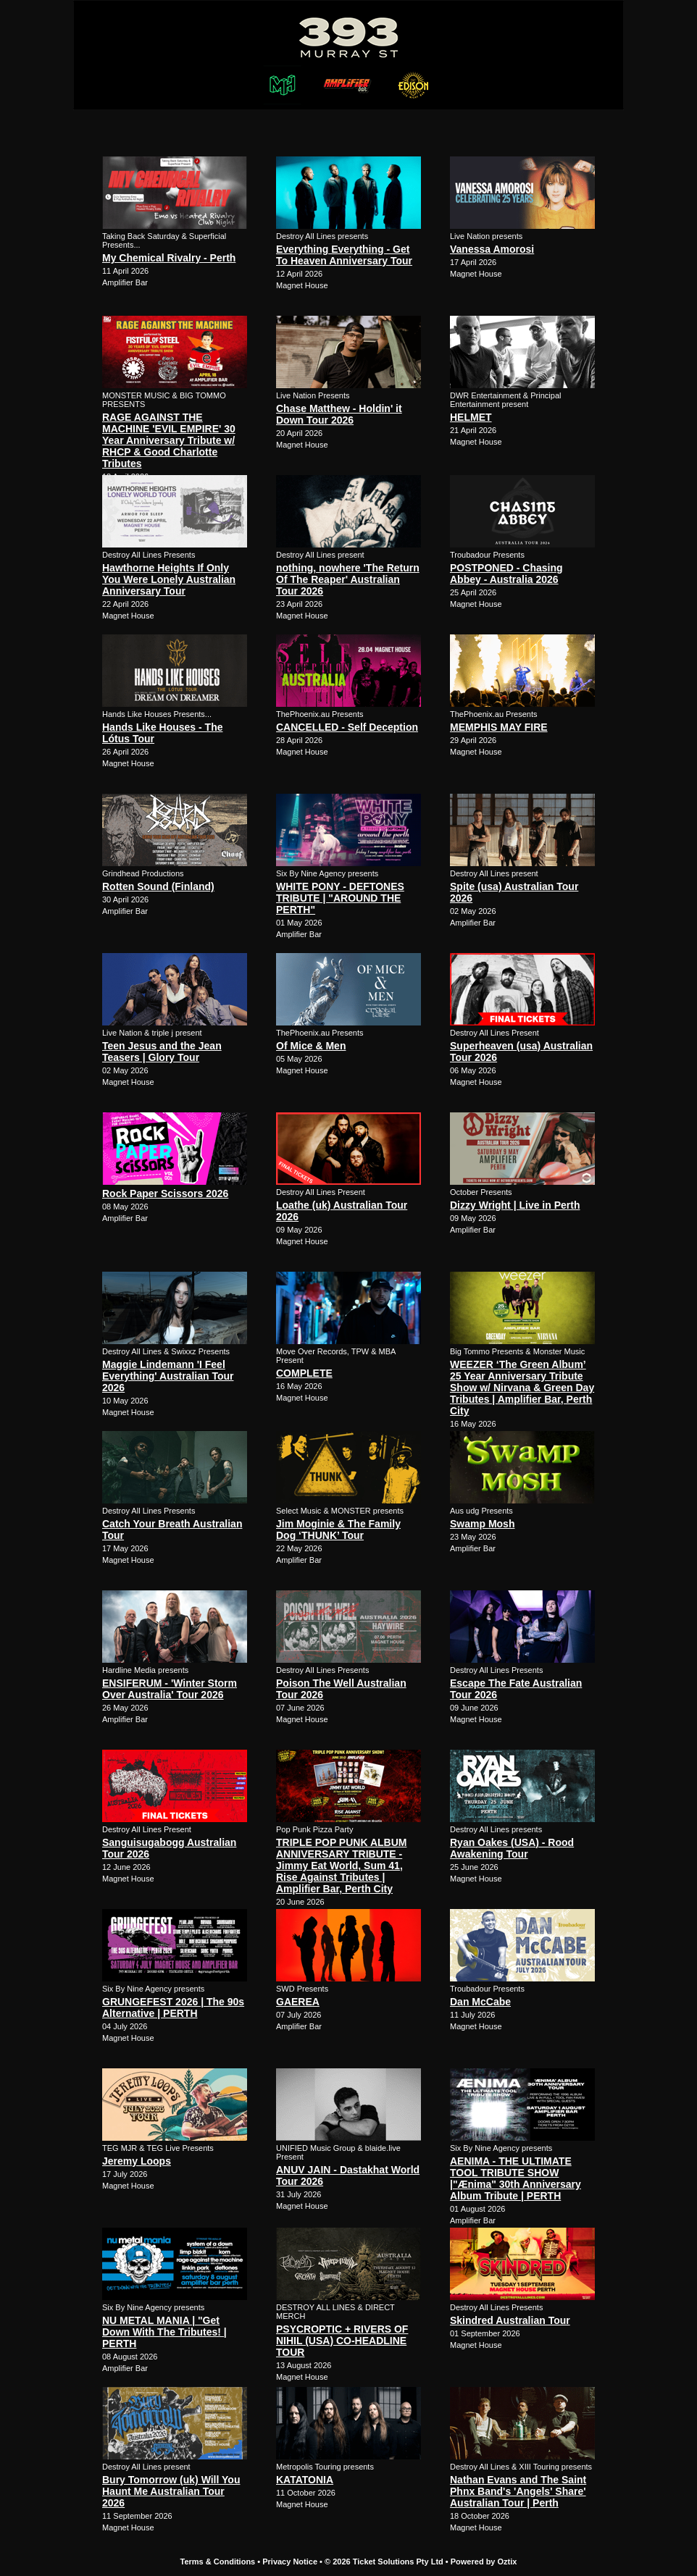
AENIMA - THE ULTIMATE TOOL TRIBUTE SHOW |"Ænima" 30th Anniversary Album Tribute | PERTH (515, 2178)
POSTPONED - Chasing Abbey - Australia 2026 (506, 573)
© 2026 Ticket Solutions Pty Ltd (384, 2561)
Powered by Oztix (484, 2561)
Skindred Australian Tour (510, 2320)
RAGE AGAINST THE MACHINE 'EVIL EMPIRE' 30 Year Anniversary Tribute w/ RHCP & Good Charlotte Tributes (168, 440)
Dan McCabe (480, 2001)
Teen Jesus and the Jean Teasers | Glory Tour (162, 1051)
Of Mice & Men (311, 1046)
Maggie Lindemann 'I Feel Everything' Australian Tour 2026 (167, 1376)
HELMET (471, 417)
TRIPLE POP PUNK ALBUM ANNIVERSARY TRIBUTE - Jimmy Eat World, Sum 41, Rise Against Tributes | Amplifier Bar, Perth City (341, 1866)
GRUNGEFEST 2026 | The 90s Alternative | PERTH (173, 2007)
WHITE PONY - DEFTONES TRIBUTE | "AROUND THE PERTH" (340, 898)
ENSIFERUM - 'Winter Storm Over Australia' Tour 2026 (169, 1688)
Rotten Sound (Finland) (158, 886)
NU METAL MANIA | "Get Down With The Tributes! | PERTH (164, 2332)
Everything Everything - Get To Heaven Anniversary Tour (344, 255)
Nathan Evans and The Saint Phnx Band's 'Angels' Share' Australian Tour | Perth (518, 2491)
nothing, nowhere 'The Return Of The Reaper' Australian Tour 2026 (348, 579)
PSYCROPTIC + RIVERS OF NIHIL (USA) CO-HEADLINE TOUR (342, 2340)
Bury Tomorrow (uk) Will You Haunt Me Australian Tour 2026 (171, 2491)
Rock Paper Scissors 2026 (165, 1193)
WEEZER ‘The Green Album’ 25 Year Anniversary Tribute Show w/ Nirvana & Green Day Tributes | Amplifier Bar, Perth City (522, 1388)
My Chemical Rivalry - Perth (168, 258)
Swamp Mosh (482, 1524)
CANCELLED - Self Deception (347, 727)
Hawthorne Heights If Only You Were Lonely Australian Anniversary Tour (168, 579)
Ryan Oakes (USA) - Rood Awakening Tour (512, 1848)
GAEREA (298, 2001)
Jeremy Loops (136, 2161)
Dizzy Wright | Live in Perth (515, 1205)
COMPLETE (304, 1373)
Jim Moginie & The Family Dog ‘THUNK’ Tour (338, 1529)
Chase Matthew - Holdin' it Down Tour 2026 (339, 414)
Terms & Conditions (218, 2561)
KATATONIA (304, 2479)
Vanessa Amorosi (492, 249)
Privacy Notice (289, 2561)
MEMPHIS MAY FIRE (499, 727)
